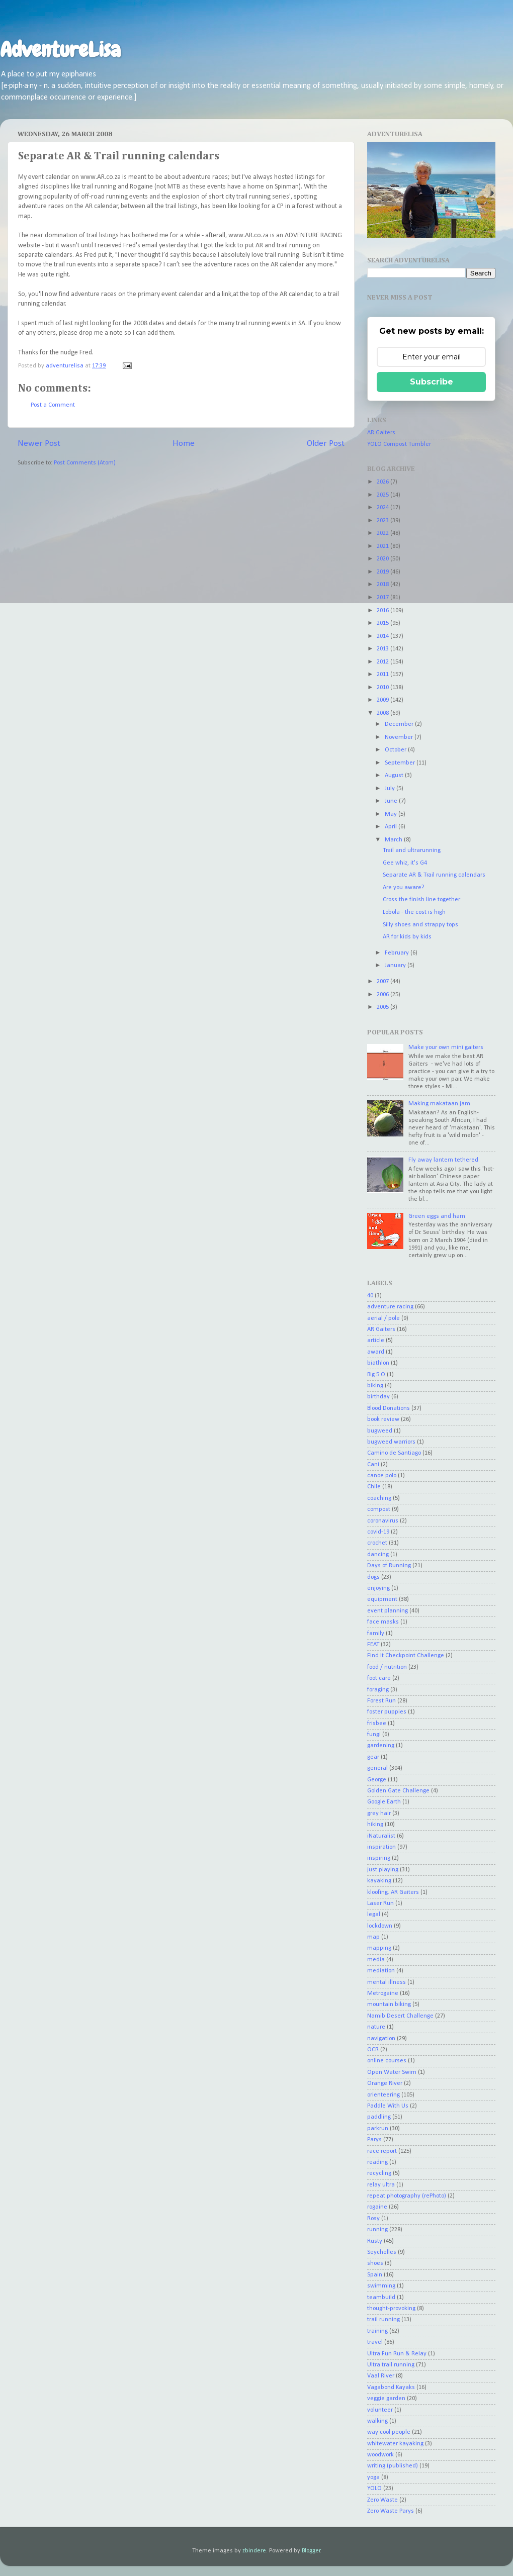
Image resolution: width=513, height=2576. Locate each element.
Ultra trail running (390, 2365)
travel (375, 2342)
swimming (381, 2286)
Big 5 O (376, 1375)
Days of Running (389, 1566)
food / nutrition (387, 1667)
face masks (383, 1622)
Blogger (311, 2551)
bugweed (379, 1431)
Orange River (384, 2083)
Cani (373, 1465)
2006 (383, 995)
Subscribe (431, 382)
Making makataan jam (439, 1104)
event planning (387, 1611)
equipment (382, 1599)
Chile (374, 1487)
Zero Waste (382, 2500)
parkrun (377, 2129)
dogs (373, 1577)
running (377, 2230)
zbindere (254, 2551)
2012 (383, 662)
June (392, 801)
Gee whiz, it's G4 (405, 863)
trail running (383, 2320)
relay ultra (381, 2185)
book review (383, 1419)
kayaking (379, 1881)
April (391, 827)
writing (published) (392, 2466)
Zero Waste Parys (390, 2511)
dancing (378, 1555)
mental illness (386, 1982)
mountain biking (389, 2004)
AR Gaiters (381, 433)
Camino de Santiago (394, 1453)
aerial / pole (383, 1318)
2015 (383, 623)
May (391, 814)
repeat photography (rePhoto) (406, 2196)
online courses (386, 2061)
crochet (377, 1543)
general (377, 1768)
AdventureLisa (60, 49)
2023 (383, 521)
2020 (383, 559)
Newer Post (39, 443)
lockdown (379, 1926)
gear (373, 1757)
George (376, 1780)
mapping (379, 1948)
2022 (383, 533)
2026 (383, 482)
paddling (379, 2117)
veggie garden (386, 2399)
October (396, 750)
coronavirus (382, 1521)
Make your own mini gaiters (445, 1047)
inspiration (381, 1847)
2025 (383, 495)
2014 (383, 636)
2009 (383, 700)
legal (373, 1915)
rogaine (377, 2207)
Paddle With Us (387, 2106)
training (377, 2331)
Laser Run (380, 1903)
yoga (373, 2477)
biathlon (378, 1363)
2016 (383, 611)
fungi (374, 1735)
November (399, 737)
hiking (375, 1825)
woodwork (380, 2455)
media (376, 1960)
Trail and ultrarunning (412, 850)
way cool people (388, 2432)
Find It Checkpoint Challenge (405, 1656)
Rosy (373, 2219)
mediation (381, 1971)
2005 (383, 1007)
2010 (383, 688)
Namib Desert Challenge (400, 2016)
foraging (378, 1690)
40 (370, 1296)
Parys (374, 2140)
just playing (382, 1870)
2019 (383, 572)
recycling (379, 2173)
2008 (383, 713)
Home (184, 443)
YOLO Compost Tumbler (399, 444)
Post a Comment (53, 405)
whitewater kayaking (395, 2444)
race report (382, 2151)
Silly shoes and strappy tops (420, 925)
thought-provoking (391, 2309)
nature (376, 2027)
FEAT (373, 1645)
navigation (381, 2039)
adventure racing (390, 1307)
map (373, 1937)
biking (375, 1386)
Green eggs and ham (436, 1216)
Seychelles (381, 2252)
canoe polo (381, 1476)
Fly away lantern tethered (443, 1160)
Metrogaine (382, 1993)
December (400, 724)
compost (378, 1509)
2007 (383, 982)
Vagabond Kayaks (391, 2387)
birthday (378, 1397)
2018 (383, 585)
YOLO (374, 2489)
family (375, 1634)
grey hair (379, 1813)
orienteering (383, 2095)
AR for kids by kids (407, 937)
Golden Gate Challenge (398, 1791)
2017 (383, 598)
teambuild (381, 2298)
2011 (383, 675)
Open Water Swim (391, 2072)
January (396, 966)
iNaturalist (381, 1836)
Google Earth (384, 1802)
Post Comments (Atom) (85, 463)
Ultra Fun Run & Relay (396, 2354)
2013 (383, 649)
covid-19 (378, 1532)
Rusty (374, 2241)
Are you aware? (403, 888)
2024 (383, 508)
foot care (379, 1678)
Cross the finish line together (421, 900)
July (390, 789)
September (400, 763)
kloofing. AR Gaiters (393, 1892)
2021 (383, 546)
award (375, 1352)
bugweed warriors (391, 1442)
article (375, 1341)
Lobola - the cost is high (414, 912)
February (397, 953)
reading (377, 2162)
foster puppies (386, 1712)
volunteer (380, 2410)
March (394, 840)
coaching (379, 1498)
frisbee (376, 1724)
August (395, 776)
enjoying (378, 1588)
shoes (375, 2263)
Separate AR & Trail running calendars (434, 875)
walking (377, 2421)
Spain (374, 2275)
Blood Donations (388, 1408)
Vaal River (380, 2376)
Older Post (326, 443)
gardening (380, 1746)
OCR (373, 2050)
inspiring (378, 1858)
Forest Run (381, 1701)
